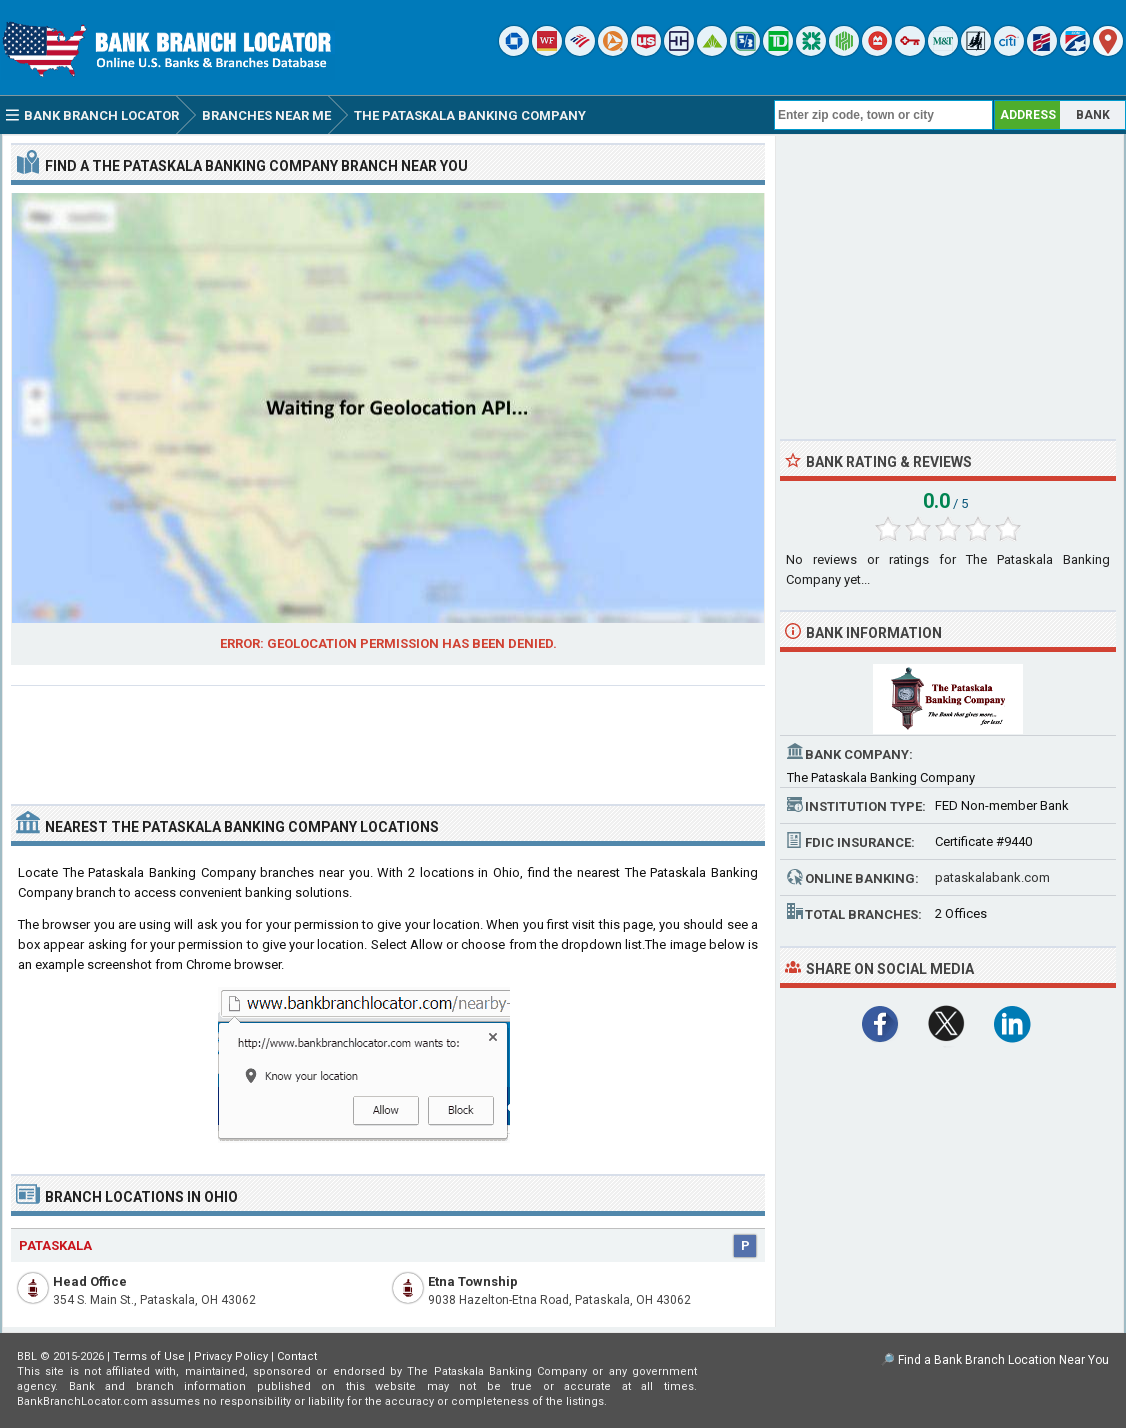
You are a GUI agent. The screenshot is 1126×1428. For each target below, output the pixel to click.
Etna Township (473, 1281)
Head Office (90, 1281)
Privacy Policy (231, 1356)
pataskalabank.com (992, 877)
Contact (297, 1356)
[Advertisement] (388, 737)
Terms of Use (149, 1356)
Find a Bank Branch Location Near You (1003, 1360)
